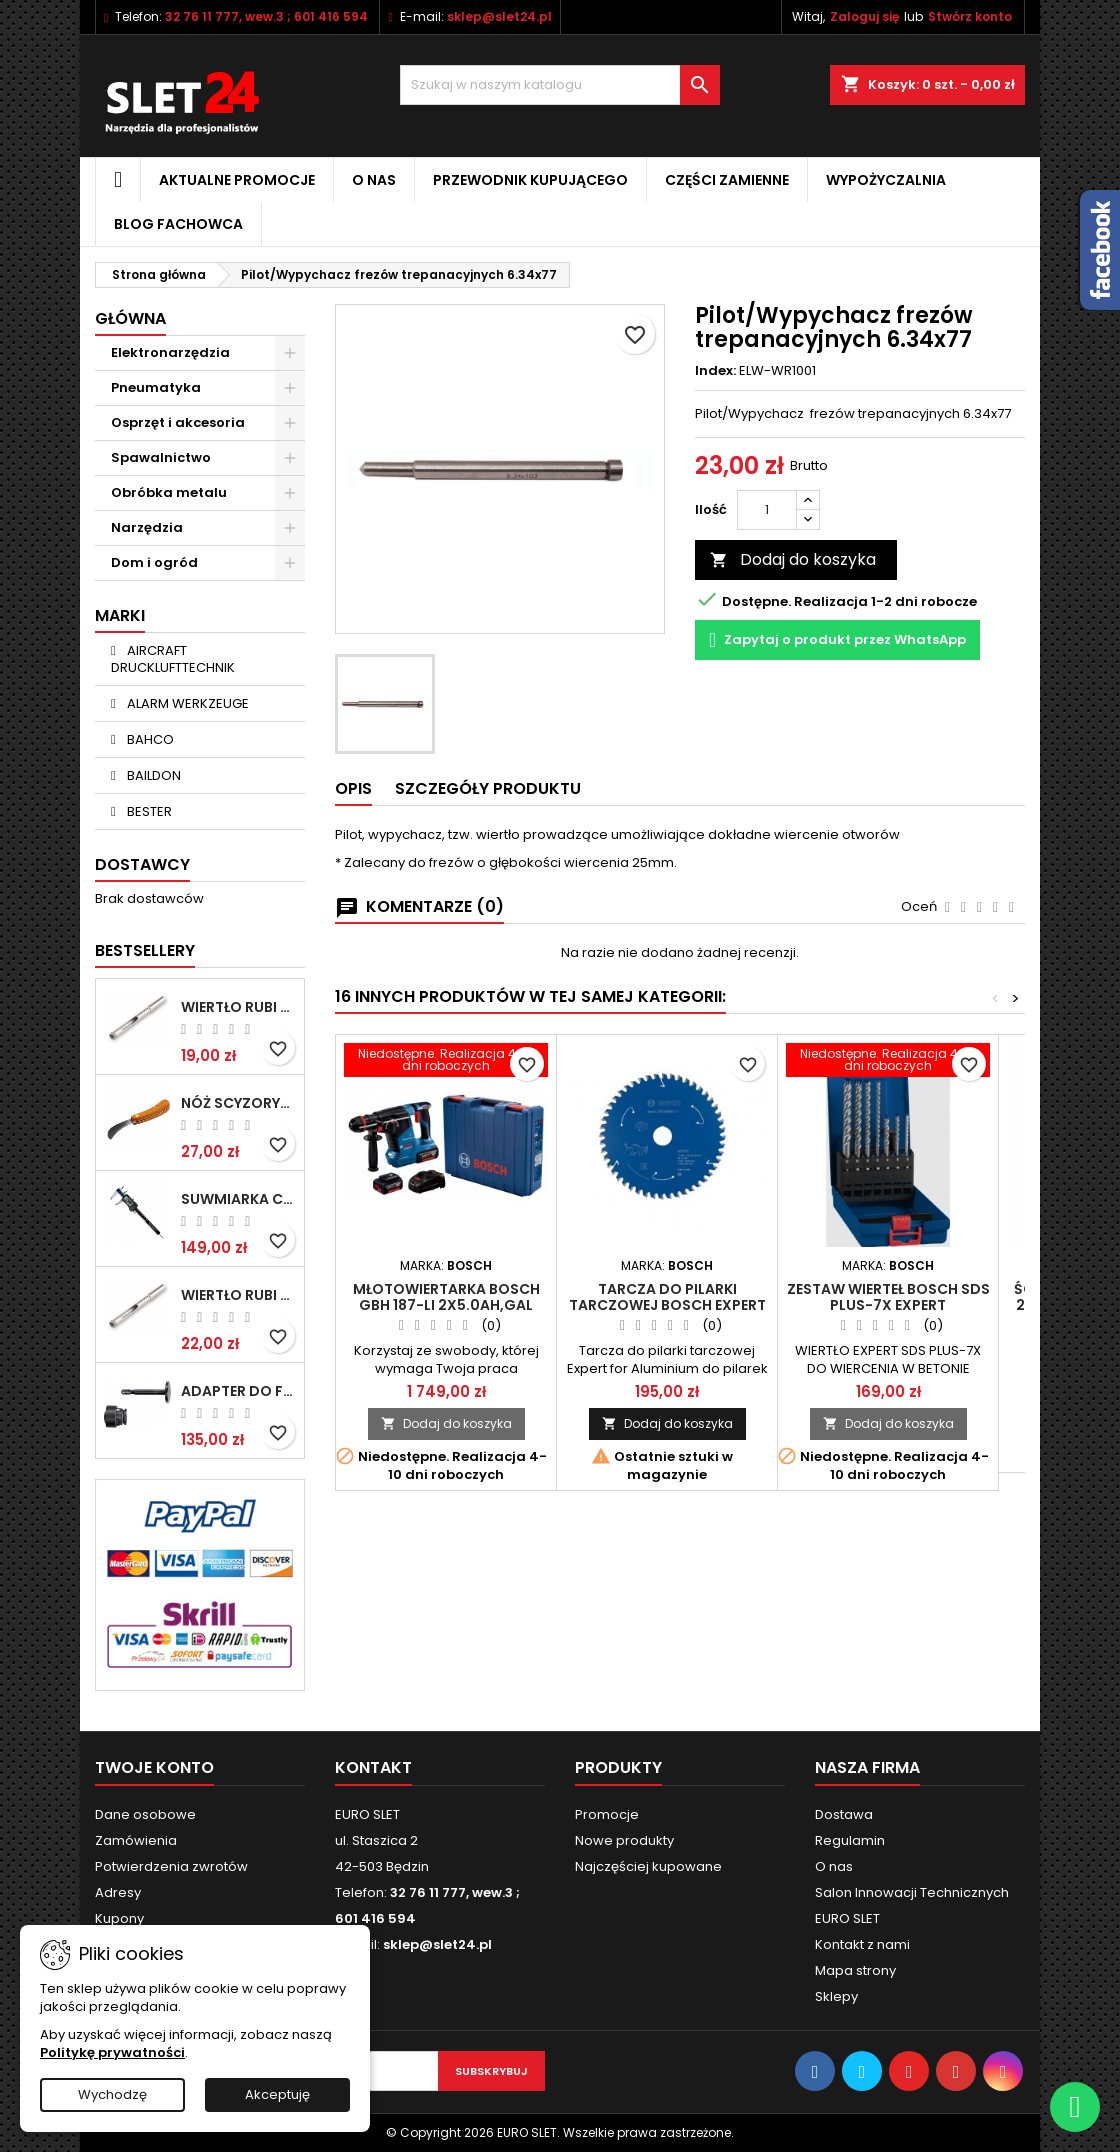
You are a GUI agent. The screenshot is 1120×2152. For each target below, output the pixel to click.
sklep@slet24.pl (499, 16)
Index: (715, 371)
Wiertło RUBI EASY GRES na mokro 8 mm (238, 1295)
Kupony (119, 1918)
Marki (120, 615)
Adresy (118, 1892)
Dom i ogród (154, 562)
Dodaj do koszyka (793, 559)
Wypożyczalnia (886, 180)
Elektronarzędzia (170, 352)
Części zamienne (727, 180)
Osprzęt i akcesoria (178, 422)
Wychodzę (112, 2094)
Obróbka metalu (169, 492)
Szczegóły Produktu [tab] (488, 788)
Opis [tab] (353, 788)
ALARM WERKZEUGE (186, 703)
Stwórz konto (970, 16)
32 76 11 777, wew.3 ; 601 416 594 (266, 16)
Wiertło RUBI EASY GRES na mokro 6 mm (238, 1007)
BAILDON (152, 775)
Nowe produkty (624, 1840)
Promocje (607, 1814)
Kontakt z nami (862, 1944)
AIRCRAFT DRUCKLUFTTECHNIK (173, 659)
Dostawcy (142, 864)
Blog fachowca (178, 224)
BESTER (148, 811)
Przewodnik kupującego (530, 180)
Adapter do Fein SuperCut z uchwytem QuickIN (238, 1391)
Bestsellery (145, 950)
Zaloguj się (864, 16)
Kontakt (373, 1767)
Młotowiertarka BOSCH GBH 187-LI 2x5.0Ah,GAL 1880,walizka (446, 1305)
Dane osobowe (145, 1814)
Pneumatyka (156, 387)
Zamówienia (136, 1840)
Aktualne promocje (237, 180)
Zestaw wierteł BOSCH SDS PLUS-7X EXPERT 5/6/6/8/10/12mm (888, 1305)
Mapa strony (855, 1970)
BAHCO (149, 739)
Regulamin (850, 1840)
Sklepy (836, 1996)
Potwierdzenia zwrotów (171, 1866)
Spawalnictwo (161, 457)
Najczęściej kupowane (648, 1866)
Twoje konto (154, 1767)
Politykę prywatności (112, 2052)
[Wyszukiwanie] (560, 85)
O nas (374, 180)
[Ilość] (767, 510)
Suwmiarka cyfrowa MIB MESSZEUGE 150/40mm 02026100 (238, 1199)
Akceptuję (277, 2094)
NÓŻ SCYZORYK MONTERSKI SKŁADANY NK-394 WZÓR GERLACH (238, 1103)
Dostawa (844, 1814)
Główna (130, 318)
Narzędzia (147, 527)
